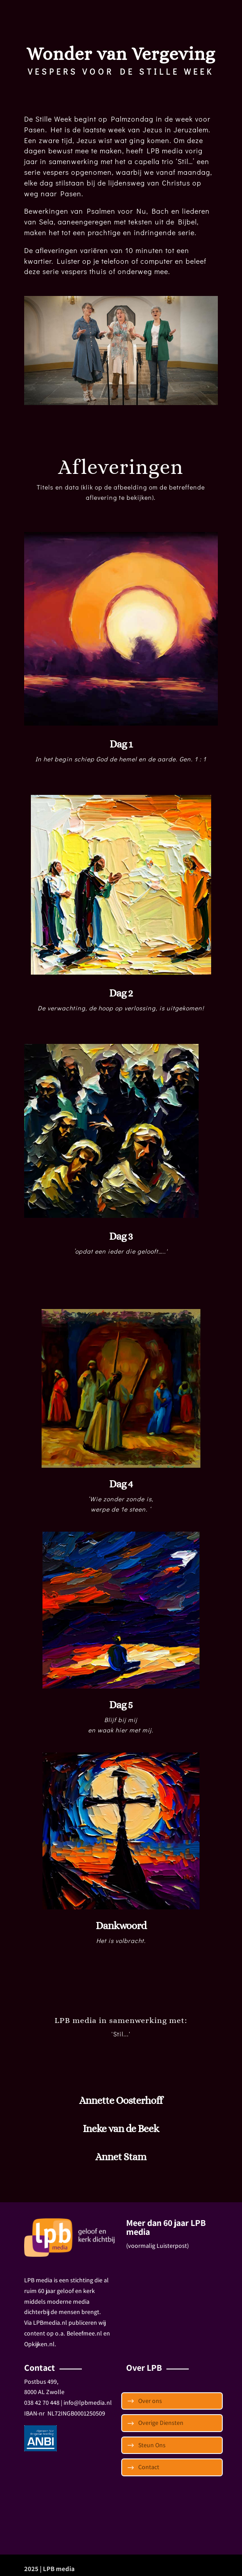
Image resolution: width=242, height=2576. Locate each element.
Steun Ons (152, 2445)
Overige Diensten (160, 2423)
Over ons (150, 2401)
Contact (148, 2467)
